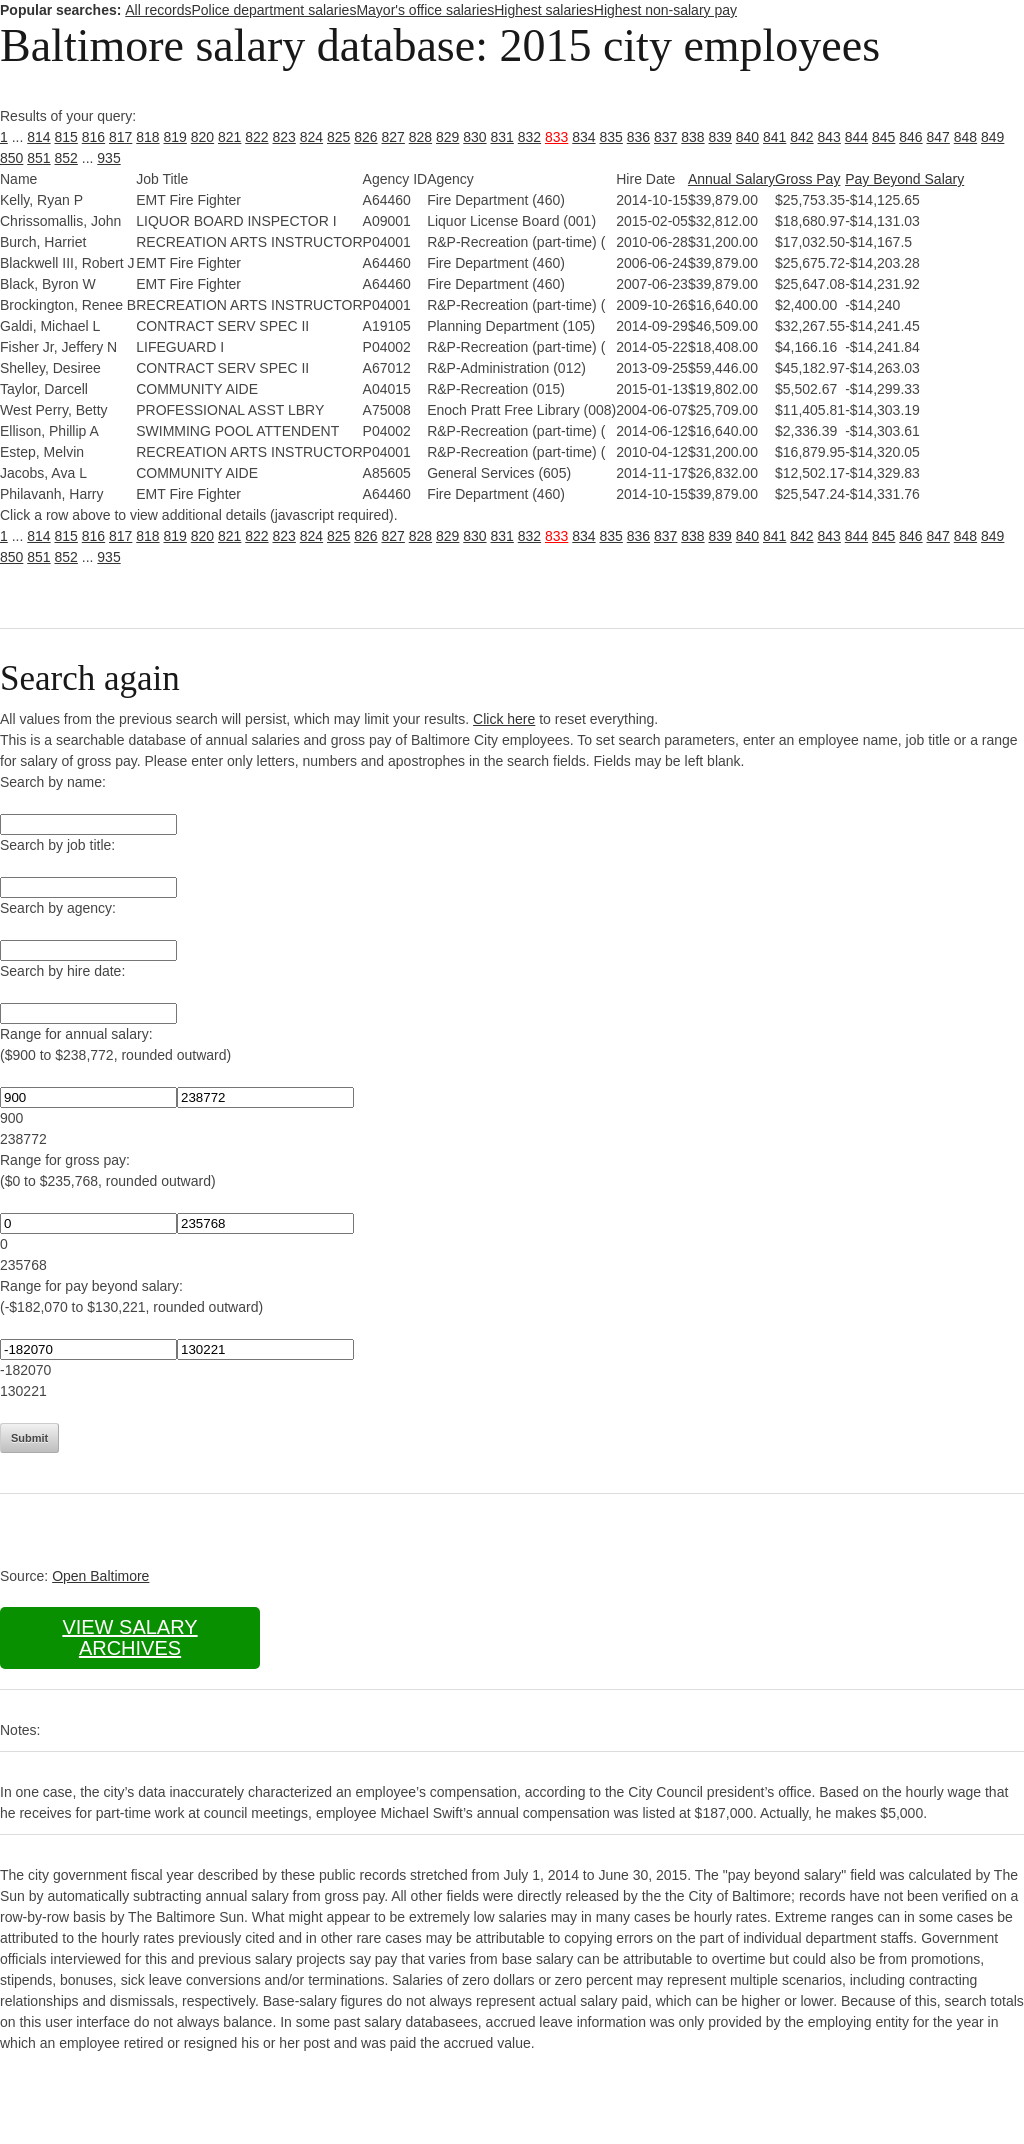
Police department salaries (273, 10)
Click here (504, 719)
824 (311, 137)
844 (856, 137)
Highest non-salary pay (665, 10)
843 (829, 137)
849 (992, 137)
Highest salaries (544, 10)
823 (284, 137)
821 (229, 137)
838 (692, 137)
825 (338, 137)
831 (502, 137)
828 (420, 137)
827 (393, 137)
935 (108, 158)
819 (175, 137)
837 (665, 137)
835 (611, 137)
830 (474, 137)
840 (747, 137)
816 (93, 137)
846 (910, 137)
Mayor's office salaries (425, 10)
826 (365, 137)
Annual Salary (731, 179)
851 (38, 158)
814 (38, 137)
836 (638, 137)
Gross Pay (807, 179)
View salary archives (129, 1637)
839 (720, 137)
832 (529, 137)
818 (147, 137)
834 (583, 137)
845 (883, 137)
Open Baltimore (100, 1576)
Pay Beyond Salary (904, 179)
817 (120, 137)
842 (801, 137)
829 (447, 137)
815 (66, 137)
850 (11, 158)
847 (938, 137)
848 (965, 137)
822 (256, 137)
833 (556, 137)
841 (774, 137)
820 (202, 137)
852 (66, 158)
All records (158, 10)
